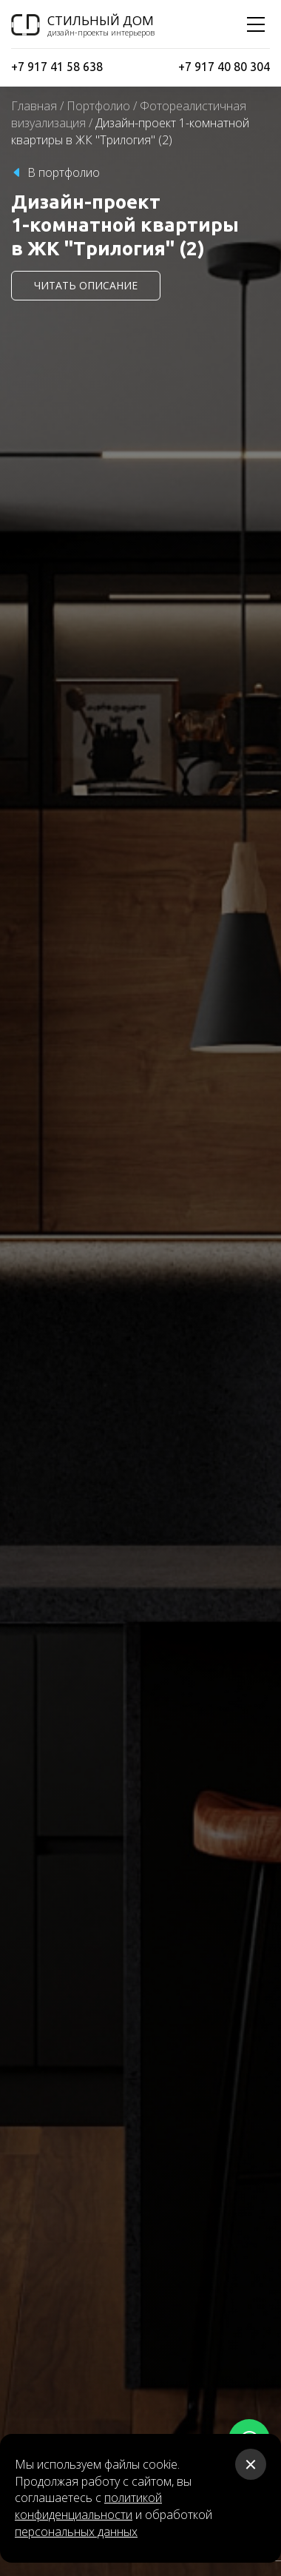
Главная (34, 106)
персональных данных (76, 2531)
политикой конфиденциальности (88, 2506)
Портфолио (98, 106)
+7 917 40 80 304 (224, 66)
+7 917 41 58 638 (57, 66)
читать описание (86, 285)
